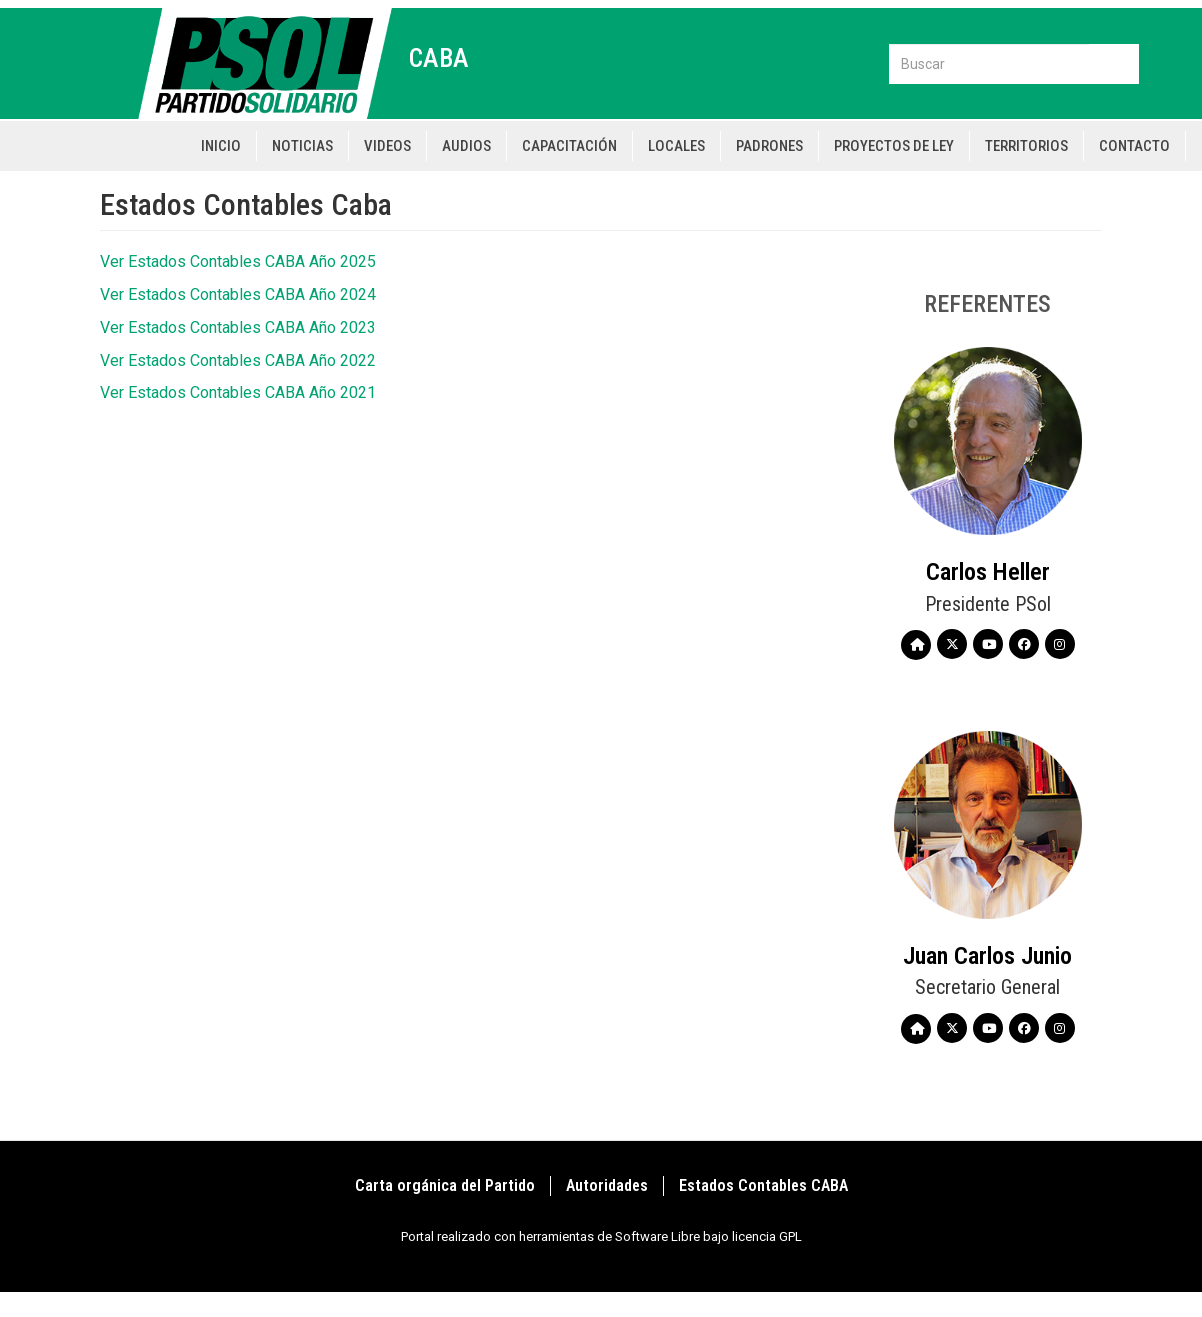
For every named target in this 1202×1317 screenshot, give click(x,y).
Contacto (1134, 146)
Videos (387, 146)
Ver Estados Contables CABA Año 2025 (238, 261)
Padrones (769, 146)
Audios (466, 146)
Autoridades (607, 1185)
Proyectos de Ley (894, 146)
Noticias (302, 146)
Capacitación (569, 146)
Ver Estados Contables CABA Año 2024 (238, 294)
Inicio (221, 146)
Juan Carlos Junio (987, 956)
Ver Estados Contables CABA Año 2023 (238, 327)
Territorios (1026, 146)
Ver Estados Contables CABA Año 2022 (238, 360)
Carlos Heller (988, 572)
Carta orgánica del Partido (445, 1185)
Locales (676, 146)
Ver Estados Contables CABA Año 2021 (238, 392)
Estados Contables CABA (763, 1185)
